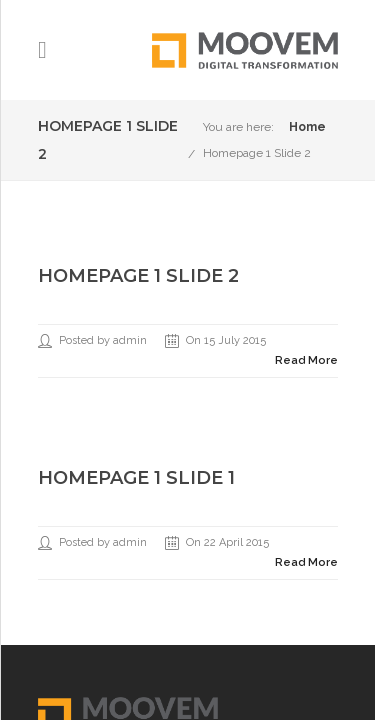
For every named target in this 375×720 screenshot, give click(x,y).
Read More (306, 360)
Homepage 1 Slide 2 (257, 153)
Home (307, 127)
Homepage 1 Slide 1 (136, 478)
